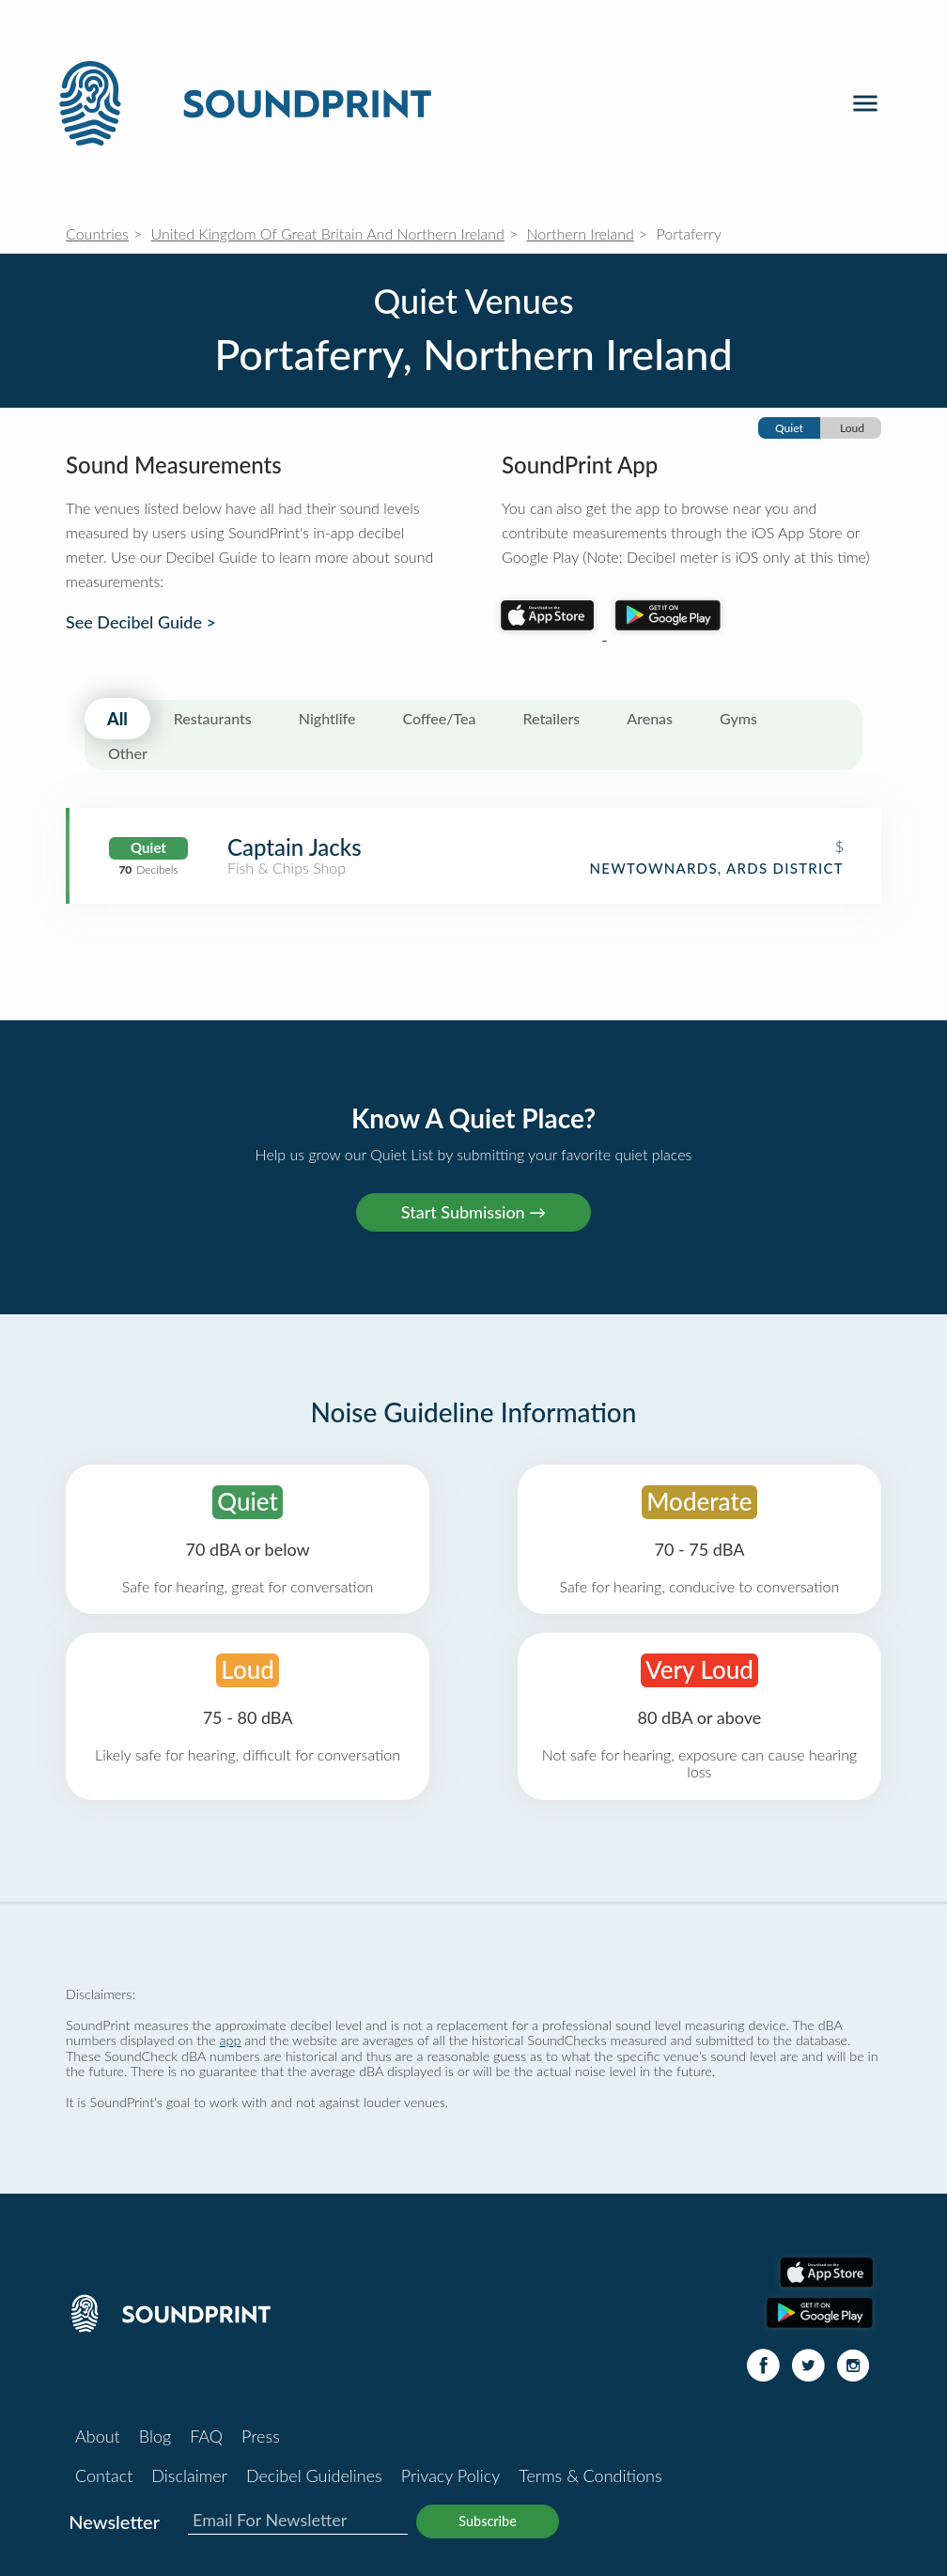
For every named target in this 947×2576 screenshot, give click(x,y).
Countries (97, 233)
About (97, 2436)
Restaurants (213, 718)
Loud (852, 428)
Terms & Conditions (590, 2475)
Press (260, 2436)
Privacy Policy (451, 2475)
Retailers (552, 718)
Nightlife (327, 718)
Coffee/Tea (438, 718)
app (230, 2040)
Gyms (738, 718)
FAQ (206, 2436)
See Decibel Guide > (141, 622)
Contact (103, 2475)
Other (127, 753)
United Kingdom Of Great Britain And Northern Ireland (328, 233)
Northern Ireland (580, 233)
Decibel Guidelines (314, 2475)
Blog (155, 2436)
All (117, 718)
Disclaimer (189, 2475)
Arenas (650, 718)
